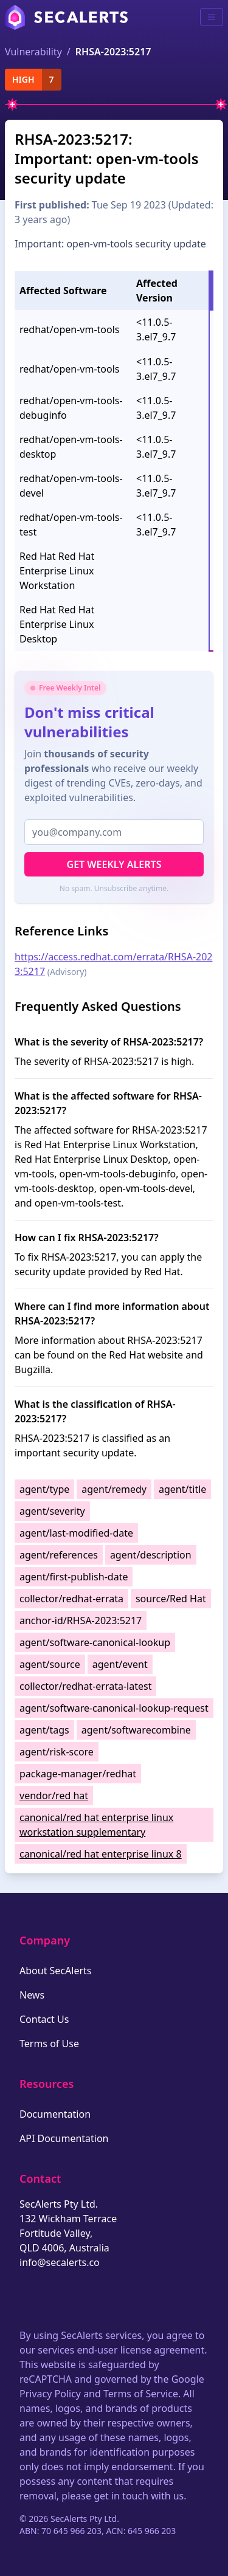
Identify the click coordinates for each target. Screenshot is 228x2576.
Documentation (55, 2114)
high (23, 79)
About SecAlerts (55, 1970)
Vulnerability (33, 51)
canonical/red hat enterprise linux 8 (100, 1854)
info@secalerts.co (59, 2262)
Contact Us (44, 2019)
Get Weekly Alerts (114, 864)
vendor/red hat (53, 1795)
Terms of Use (49, 2043)
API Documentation (64, 2138)
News (31, 1995)
